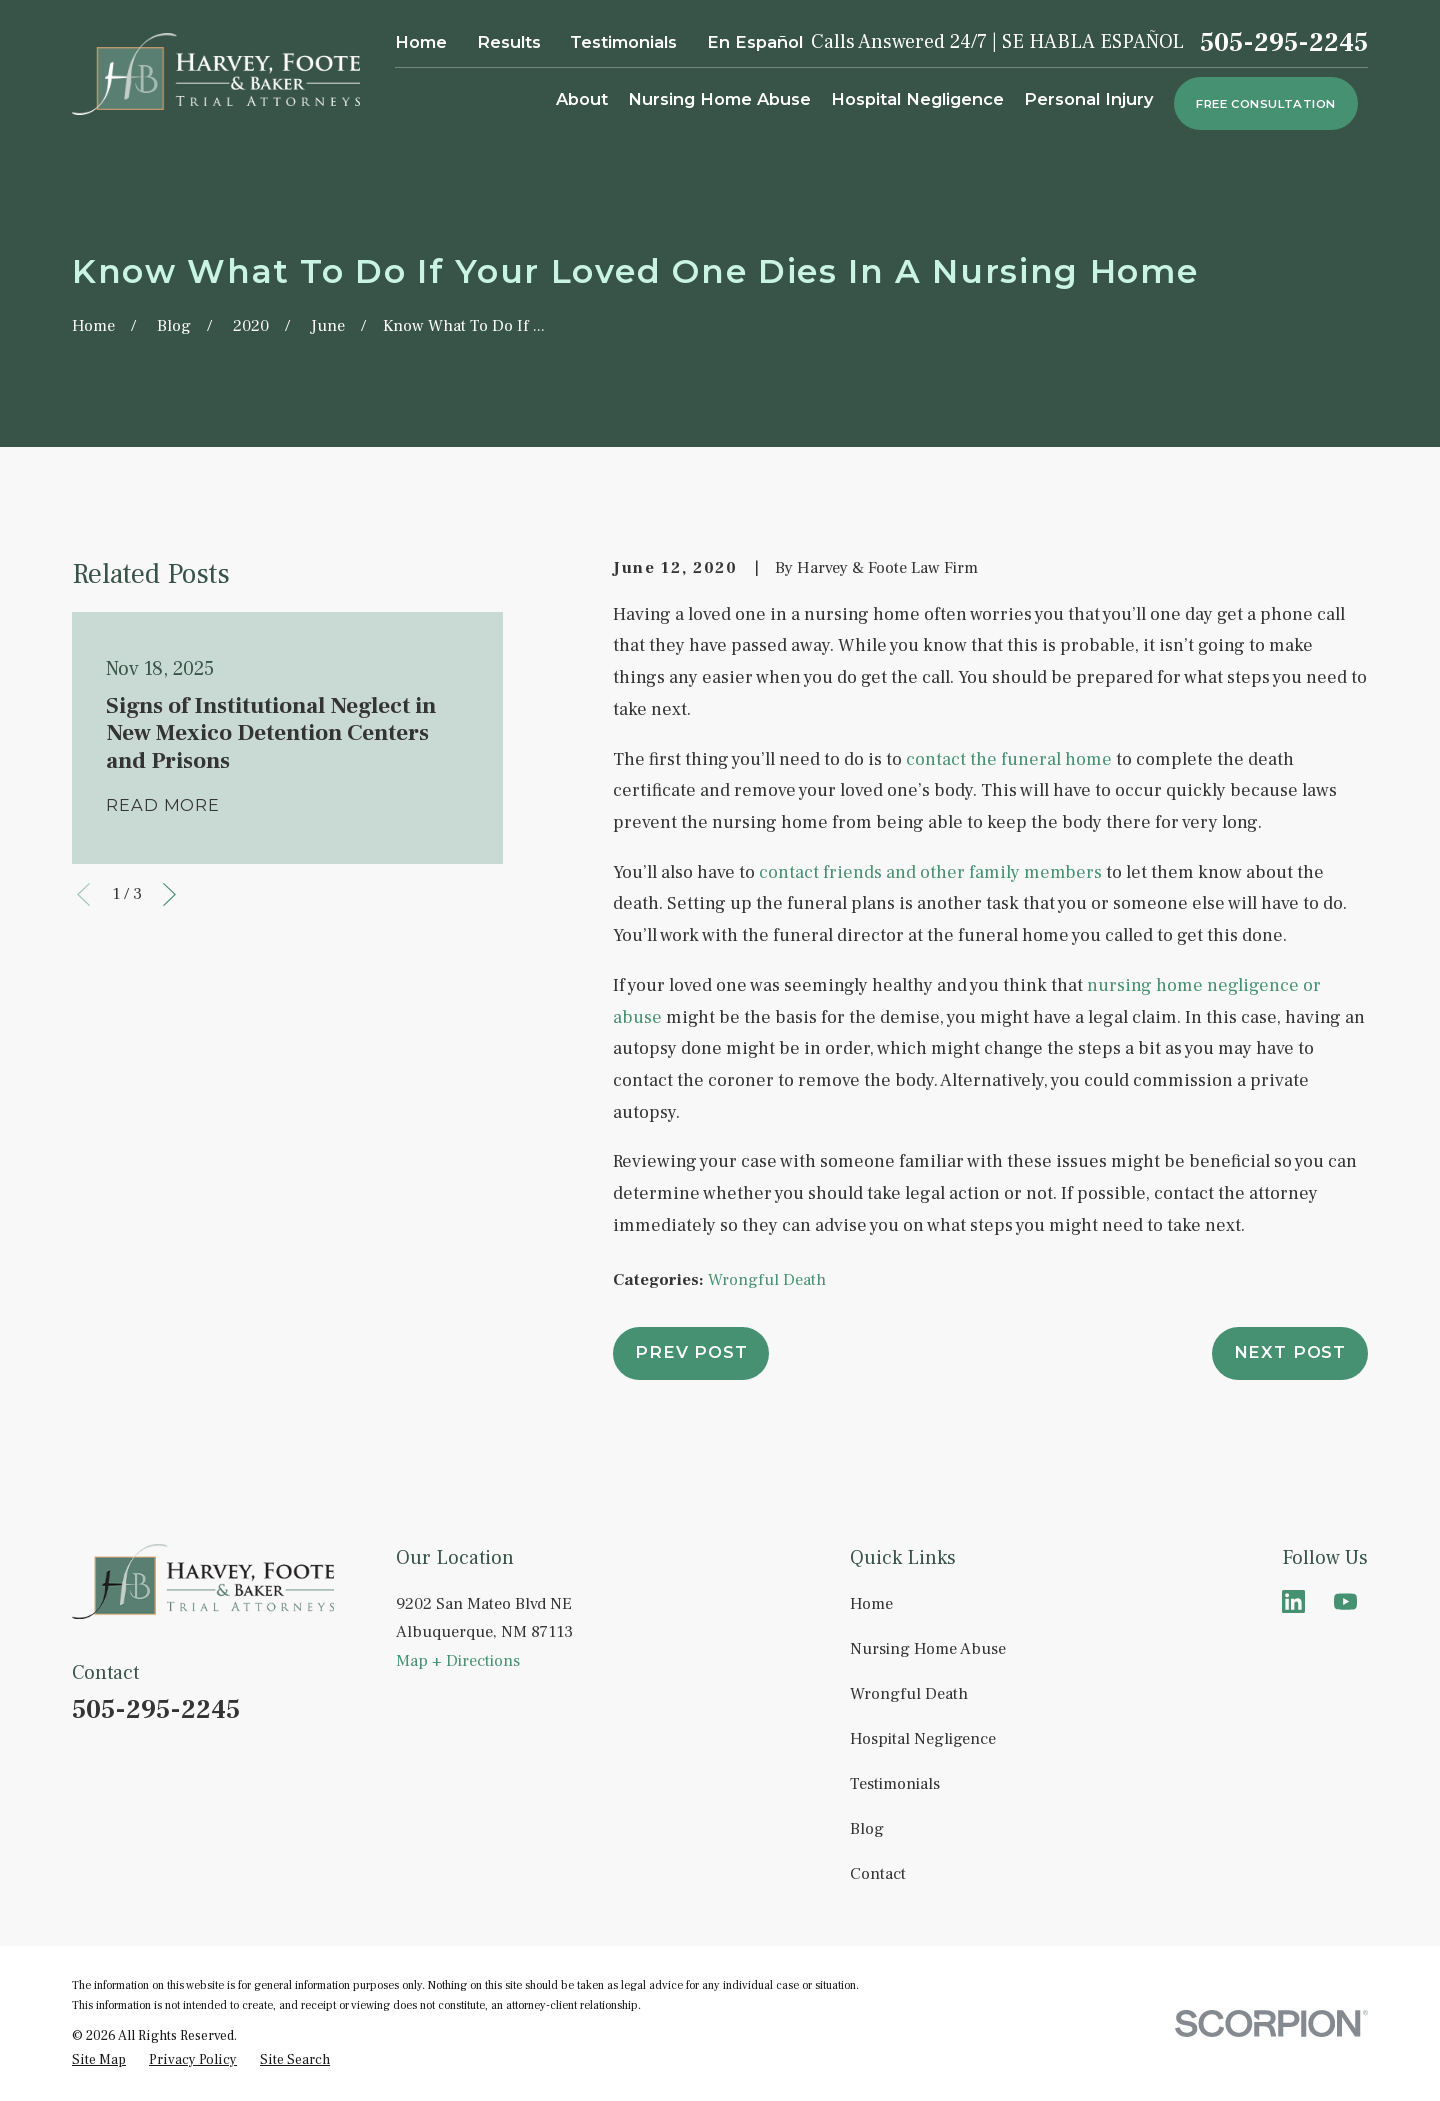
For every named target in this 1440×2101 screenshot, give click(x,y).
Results (509, 42)
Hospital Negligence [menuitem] (917, 99)
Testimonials (623, 42)
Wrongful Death (767, 1279)
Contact (878, 1873)
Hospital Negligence (923, 1738)
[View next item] (169, 894)
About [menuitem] (582, 99)
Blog (867, 1828)
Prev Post (691, 1352)
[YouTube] (1345, 1601)
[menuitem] (99, 2060)
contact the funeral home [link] (1009, 759)
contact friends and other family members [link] (930, 872)
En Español (755, 42)
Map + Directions (458, 1660)
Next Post (1290, 1352)
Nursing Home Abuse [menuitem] (719, 99)
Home (421, 42)
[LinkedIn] (1293, 1601)
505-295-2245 (1284, 43)
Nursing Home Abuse (928, 1648)
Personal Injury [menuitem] (1089, 99)
